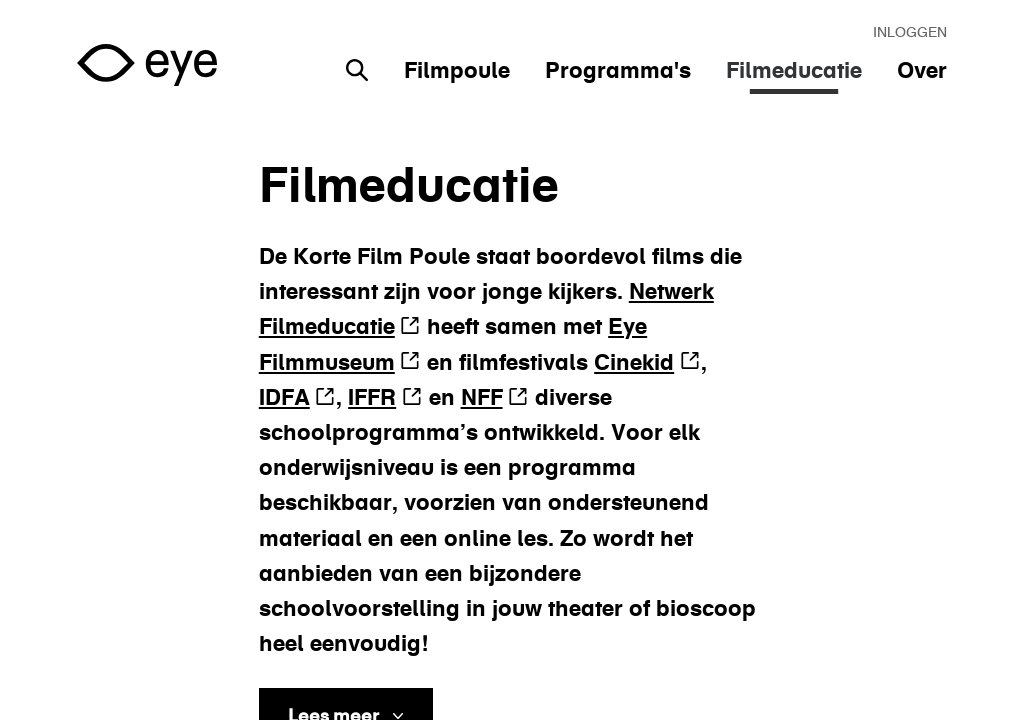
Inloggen (910, 32)
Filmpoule (457, 70)
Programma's (618, 70)
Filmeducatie (794, 70)
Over (922, 70)
